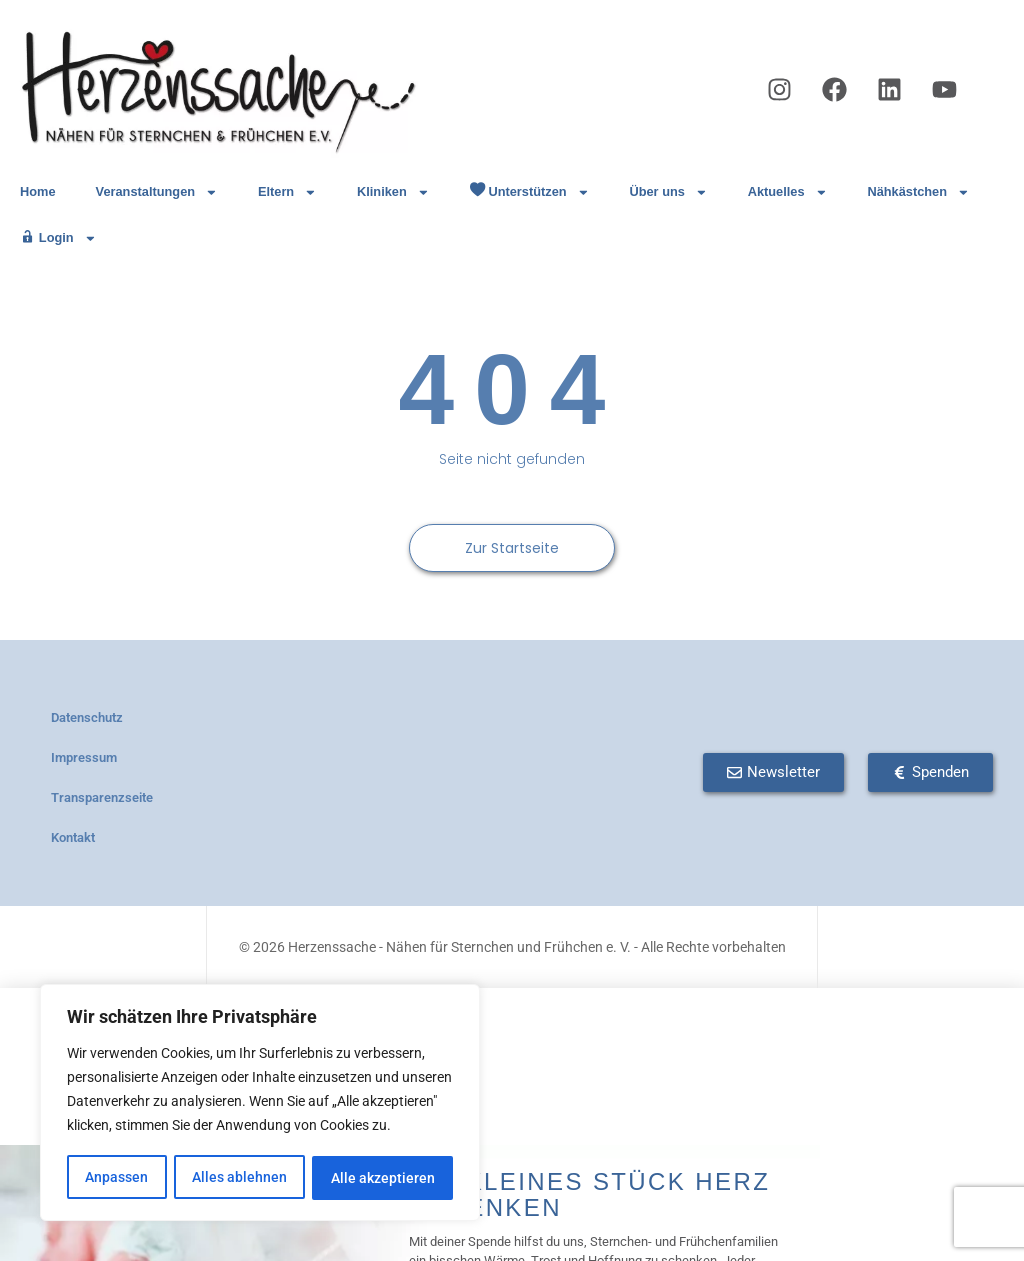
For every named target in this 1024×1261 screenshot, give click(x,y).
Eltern (287, 192)
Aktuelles (788, 192)
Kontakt (73, 837)
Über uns (668, 192)
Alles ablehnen (239, 1178)
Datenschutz (87, 717)
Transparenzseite (102, 797)
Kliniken (393, 192)
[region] (260, 1104)
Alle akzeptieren (383, 1178)
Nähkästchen (918, 192)
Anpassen (116, 1178)
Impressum (84, 757)
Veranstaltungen (157, 192)
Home (38, 191)
